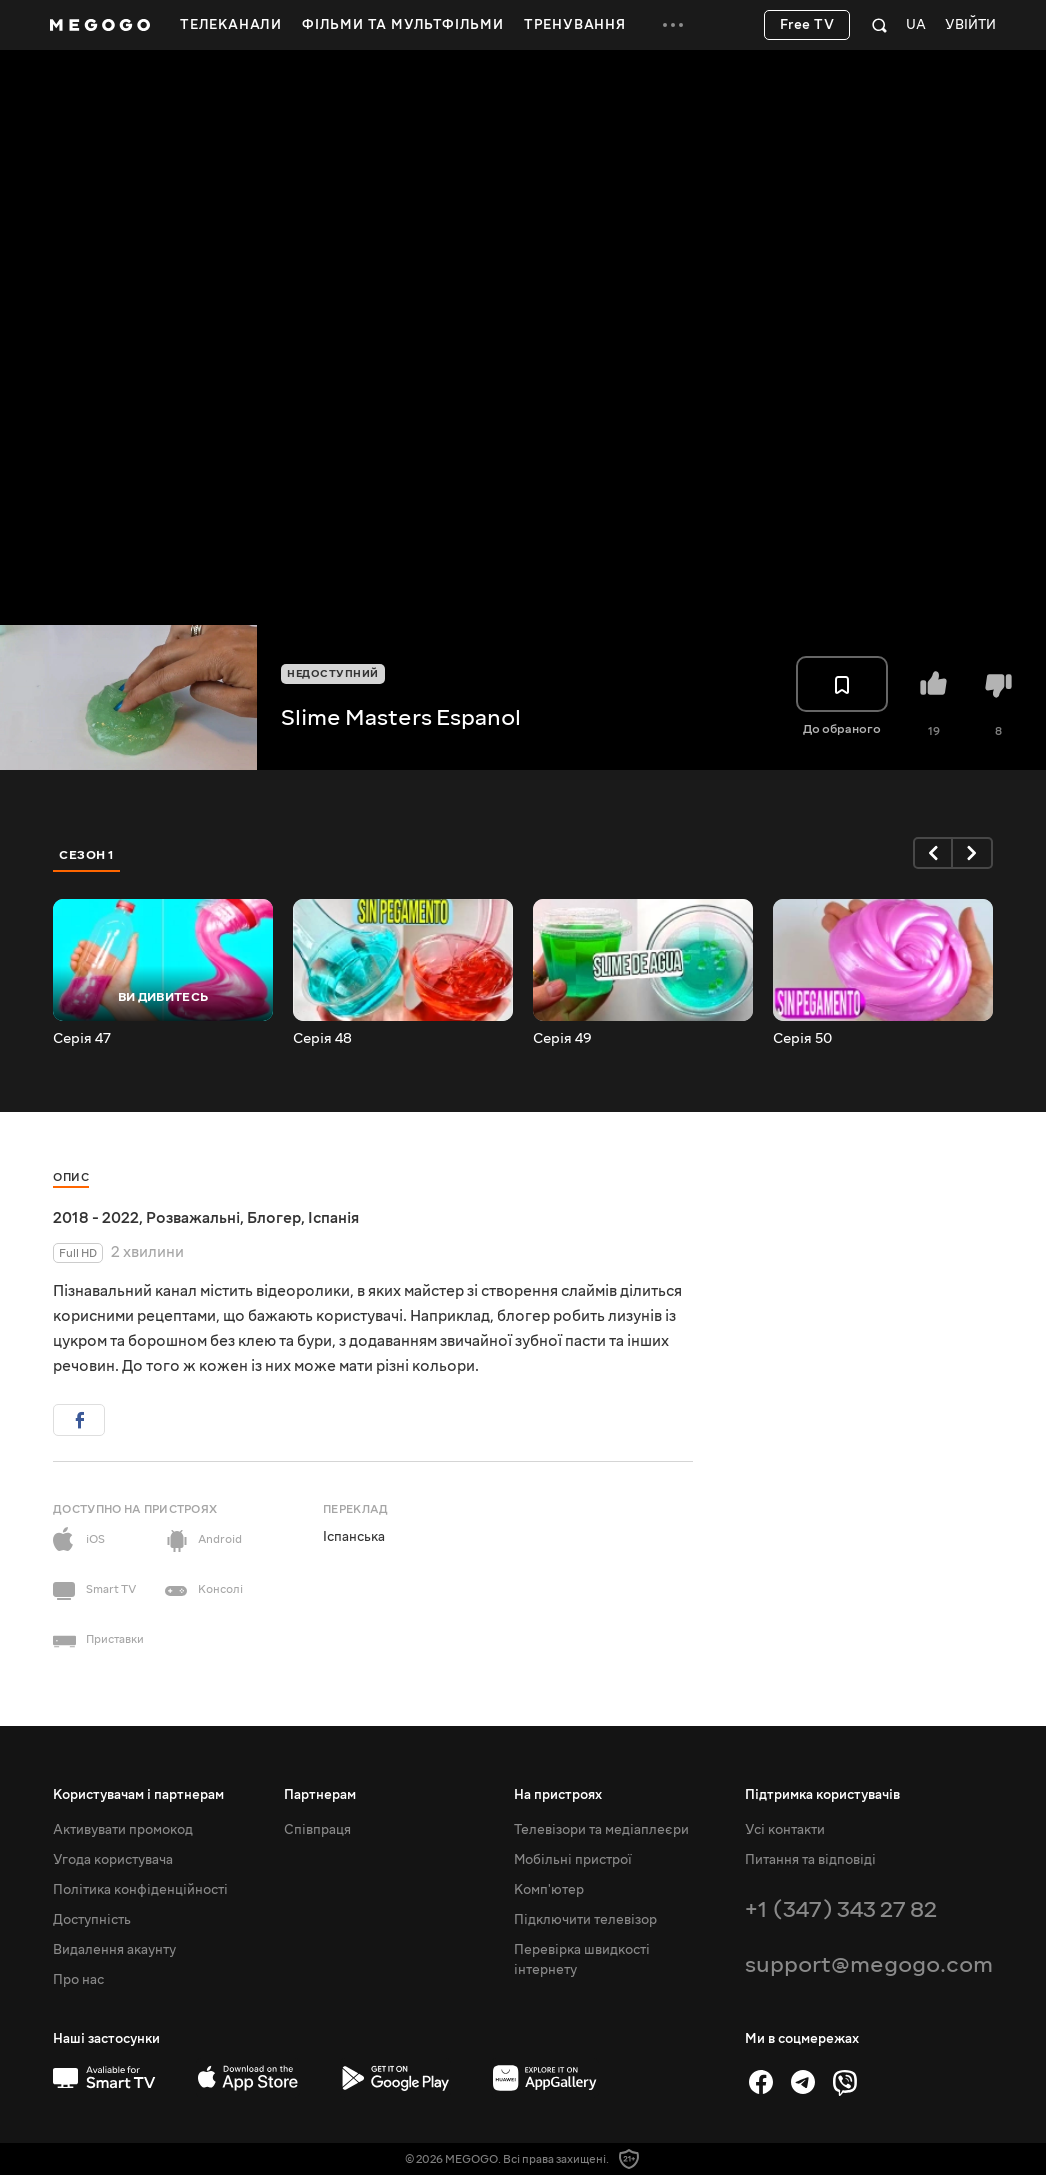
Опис (71, 1177)
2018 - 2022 (96, 1218)
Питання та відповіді (810, 1860)
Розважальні (193, 1218)
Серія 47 (82, 1039)
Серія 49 (562, 1039)
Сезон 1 (87, 855)
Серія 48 (322, 1039)
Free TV (807, 25)
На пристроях (558, 1795)
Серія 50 (802, 1039)
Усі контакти (785, 1830)
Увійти (970, 25)
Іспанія (333, 1218)
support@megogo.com (869, 1964)
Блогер (274, 1218)
